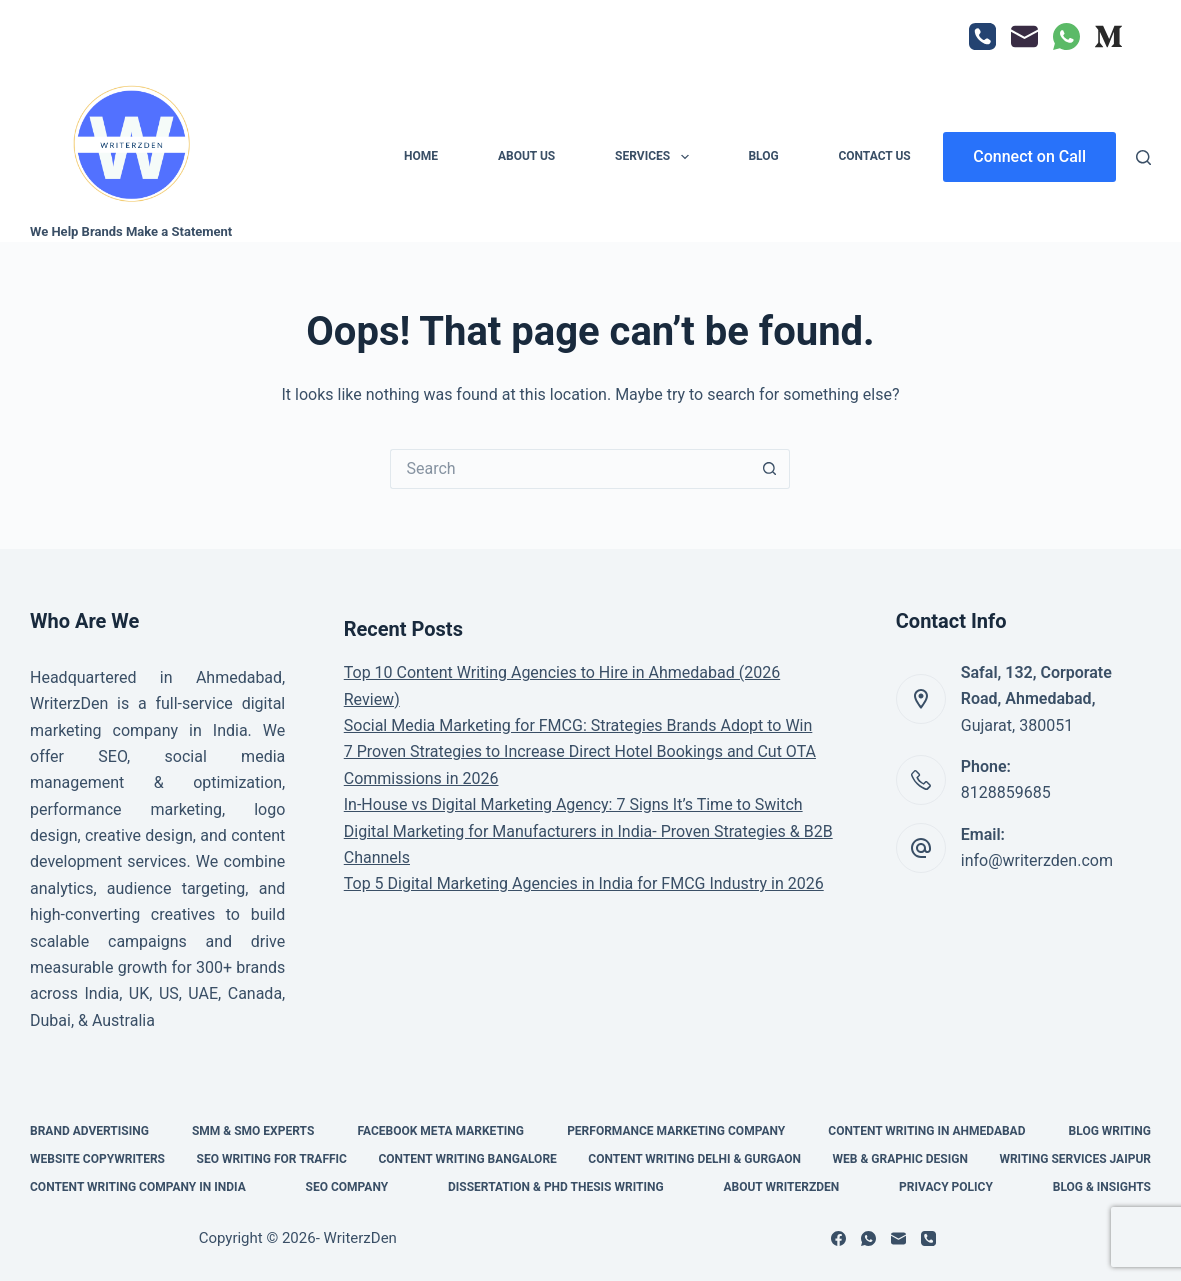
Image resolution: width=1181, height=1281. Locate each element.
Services (655, 157)
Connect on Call (1029, 156)
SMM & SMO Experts (253, 1131)
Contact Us (874, 156)
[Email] (1024, 36)
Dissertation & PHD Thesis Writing (556, 1187)
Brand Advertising (89, 1131)
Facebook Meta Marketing (440, 1131)
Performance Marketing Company (676, 1131)
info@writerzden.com (1037, 860)
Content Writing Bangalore (467, 1159)
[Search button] (770, 469)
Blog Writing (1110, 1131)
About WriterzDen (781, 1187)
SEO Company (347, 1187)
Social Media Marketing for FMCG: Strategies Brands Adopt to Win (578, 725)
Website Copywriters (97, 1159)
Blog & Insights (1102, 1187)
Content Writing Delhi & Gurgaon (694, 1159)
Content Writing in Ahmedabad (926, 1131)
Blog (763, 156)
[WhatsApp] (1066, 36)
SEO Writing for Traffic (272, 1159)
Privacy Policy (946, 1187)
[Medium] (1108, 36)
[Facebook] (838, 1238)
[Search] (1143, 157)
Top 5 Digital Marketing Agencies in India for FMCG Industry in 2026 (584, 883)
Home (421, 156)
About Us (526, 156)
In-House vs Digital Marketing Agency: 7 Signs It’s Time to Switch (573, 804)
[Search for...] (570, 469)
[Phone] (982, 36)
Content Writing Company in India (138, 1187)
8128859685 (1006, 792)
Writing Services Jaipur (1075, 1159)
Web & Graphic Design (900, 1159)
